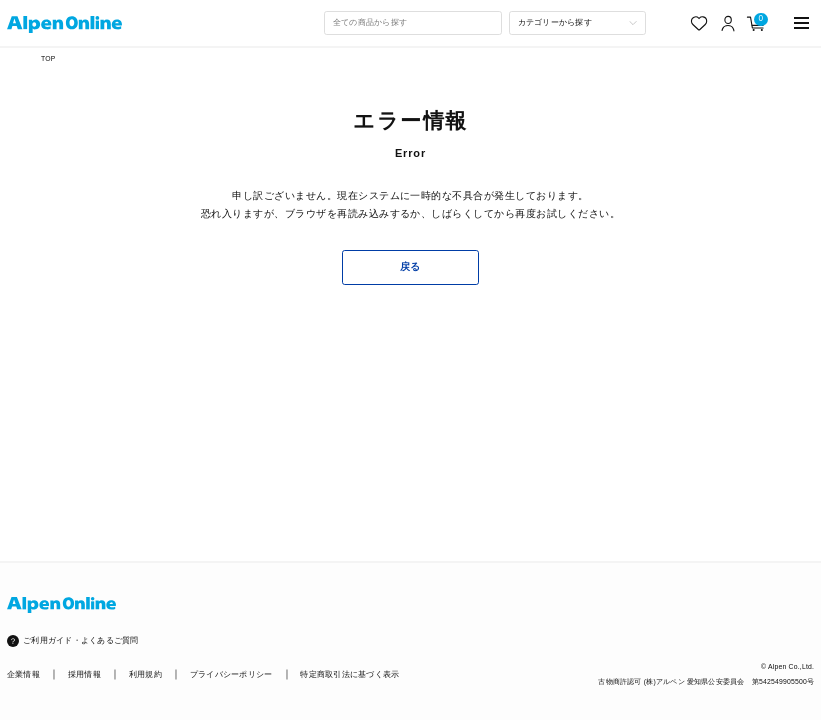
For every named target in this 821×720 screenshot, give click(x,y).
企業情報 (23, 674)
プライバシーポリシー (231, 674)
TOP (48, 58)
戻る (410, 266)
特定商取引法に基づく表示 (349, 674)
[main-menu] (802, 23)
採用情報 (84, 674)
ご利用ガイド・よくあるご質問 (80, 640)
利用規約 (145, 674)
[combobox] (413, 23)
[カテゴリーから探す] (577, 23)
